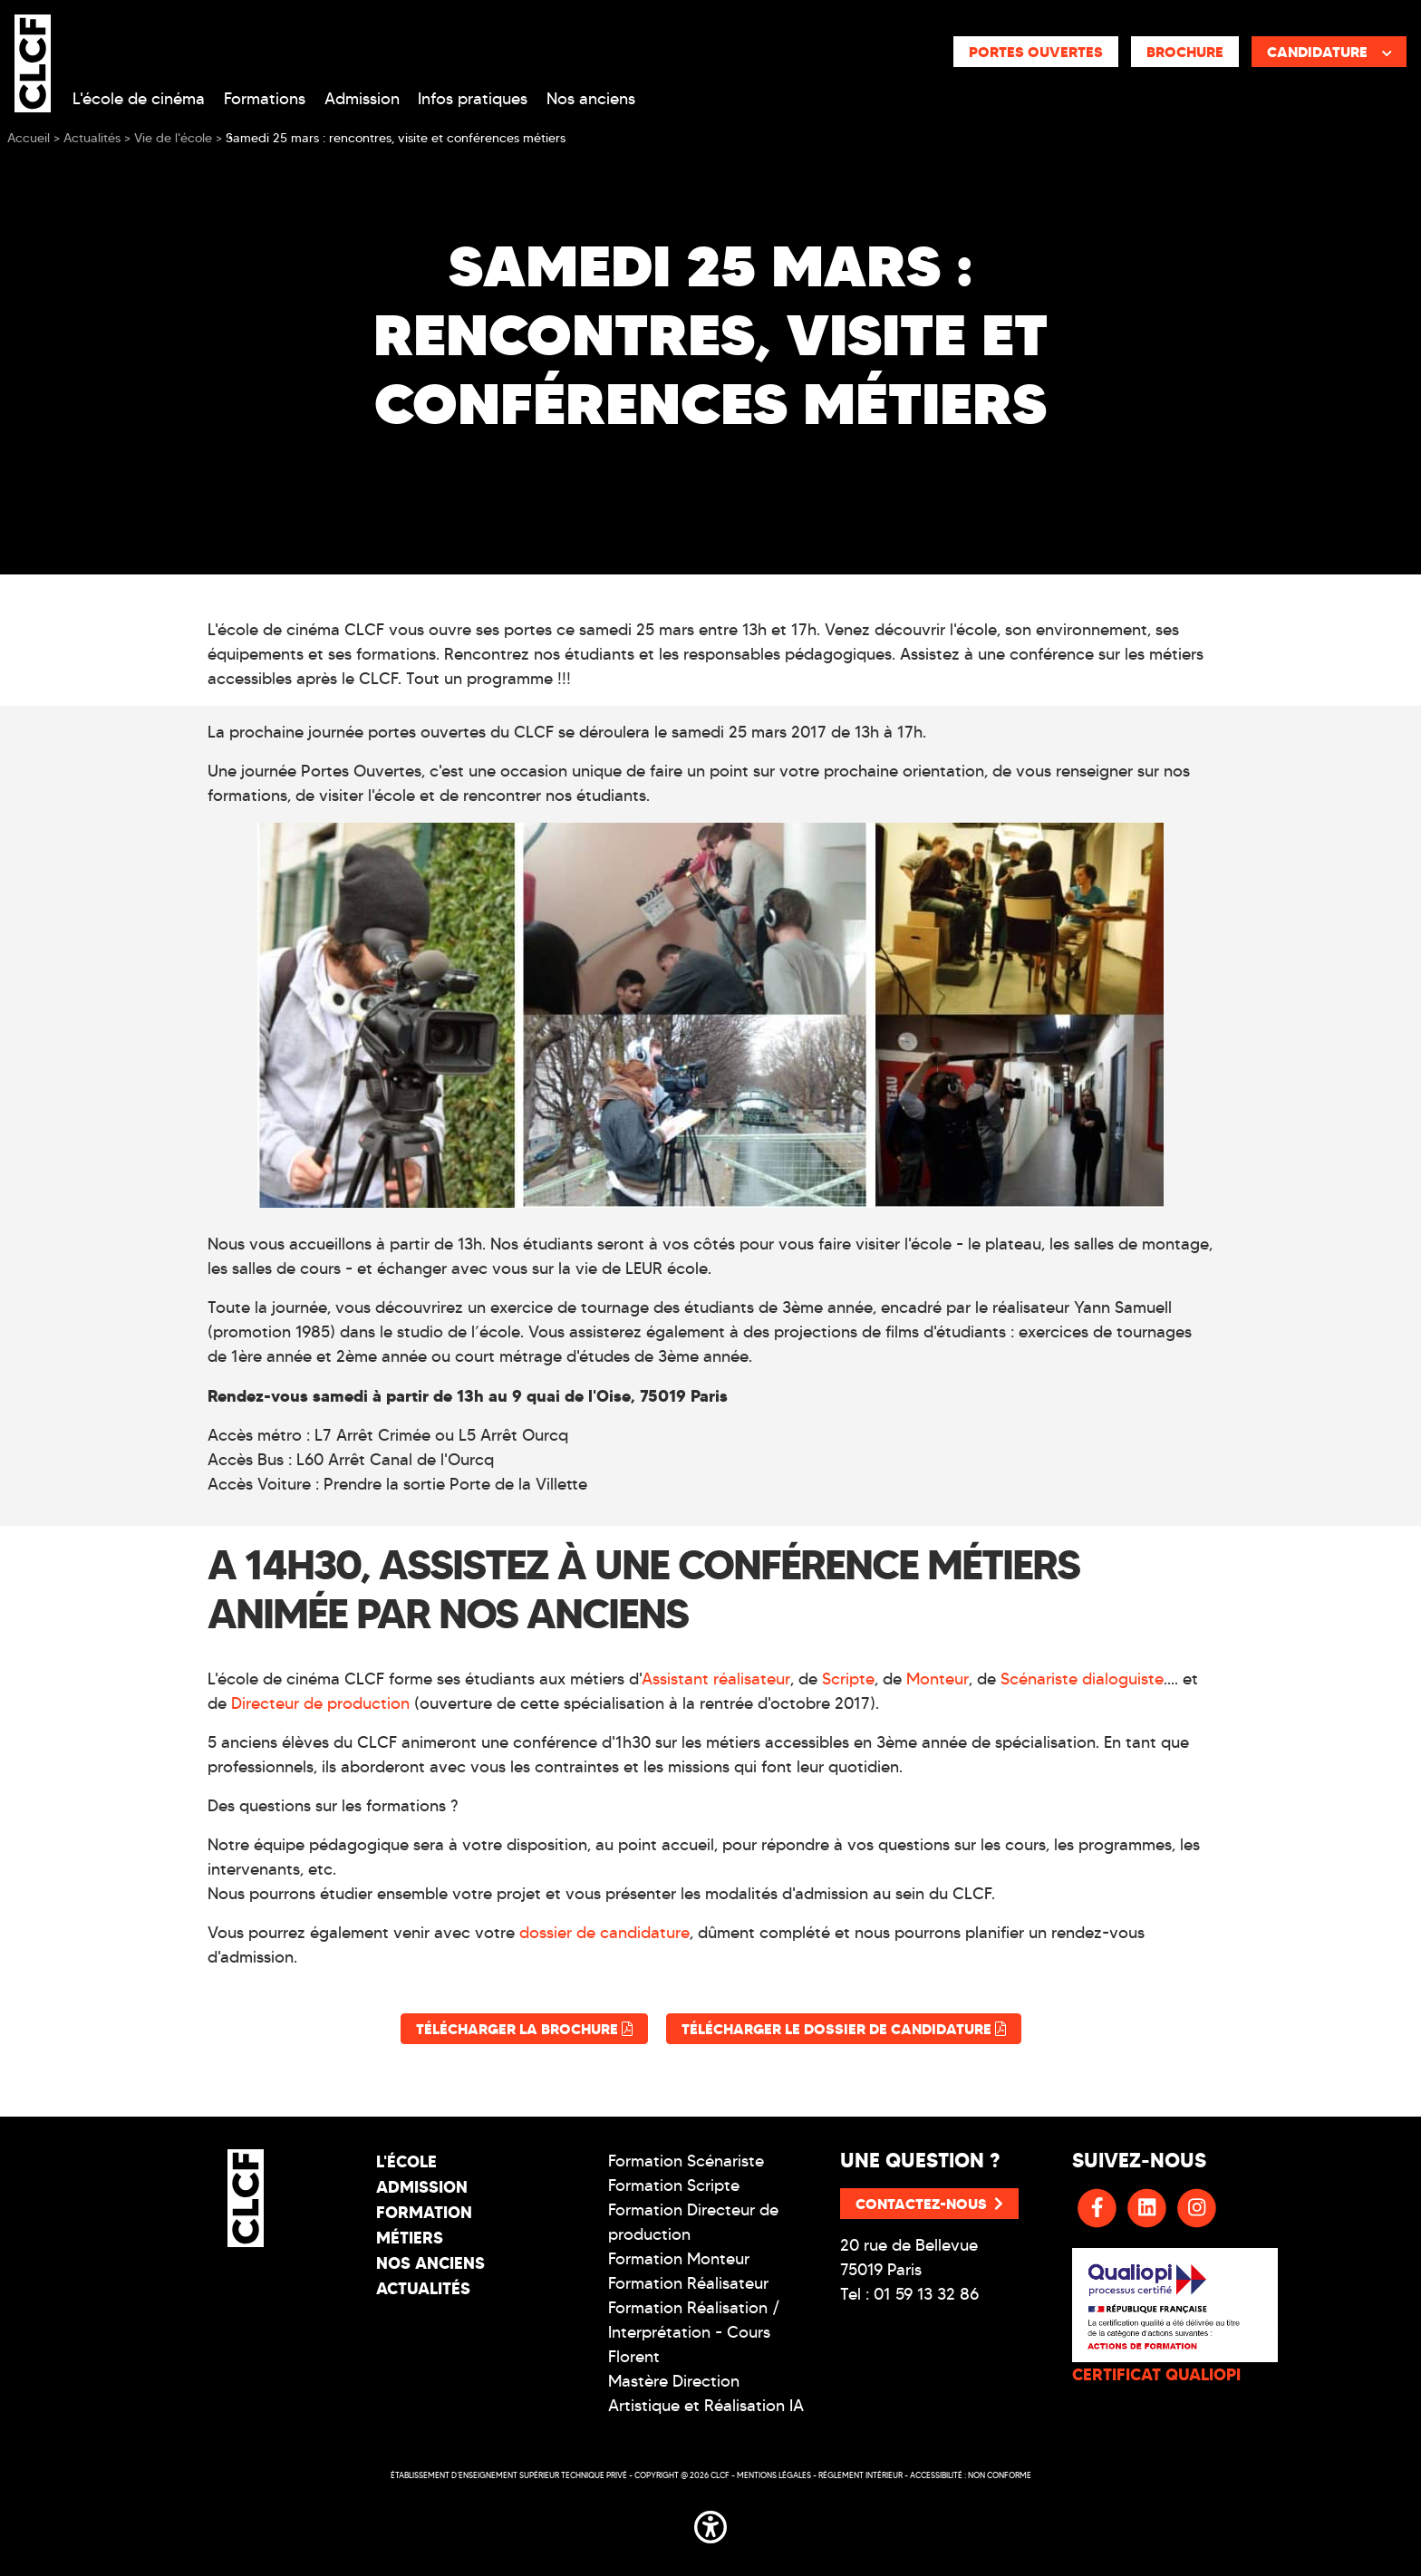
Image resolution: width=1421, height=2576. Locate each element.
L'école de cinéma (138, 99)
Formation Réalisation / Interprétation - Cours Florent (694, 2332)
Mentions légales (774, 2475)
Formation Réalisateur (688, 2283)
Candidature (1329, 52)
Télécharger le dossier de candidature (844, 2029)
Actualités (423, 2288)
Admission (362, 99)
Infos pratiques (472, 99)
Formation (424, 2212)
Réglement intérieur (860, 2475)
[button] (710, 2523)
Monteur (937, 1679)
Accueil (28, 138)
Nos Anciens (430, 2263)
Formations (264, 99)
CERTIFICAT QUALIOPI (1156, 2374)
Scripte (848, 1679)
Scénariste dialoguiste (1082, 1679)
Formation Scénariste (686, 2161)
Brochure (1184, 52)
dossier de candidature (604, 1933)
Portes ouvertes (1036, 52)
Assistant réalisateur (716, 1679)
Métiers (409, 2237)
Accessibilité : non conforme (970, 2475)
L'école (406, 2161)
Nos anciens (590, 99)
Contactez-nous (929, 2204)
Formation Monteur (678, 2259)
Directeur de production (320, 1703)
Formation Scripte (674, 2185)
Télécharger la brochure (524, 2029)
